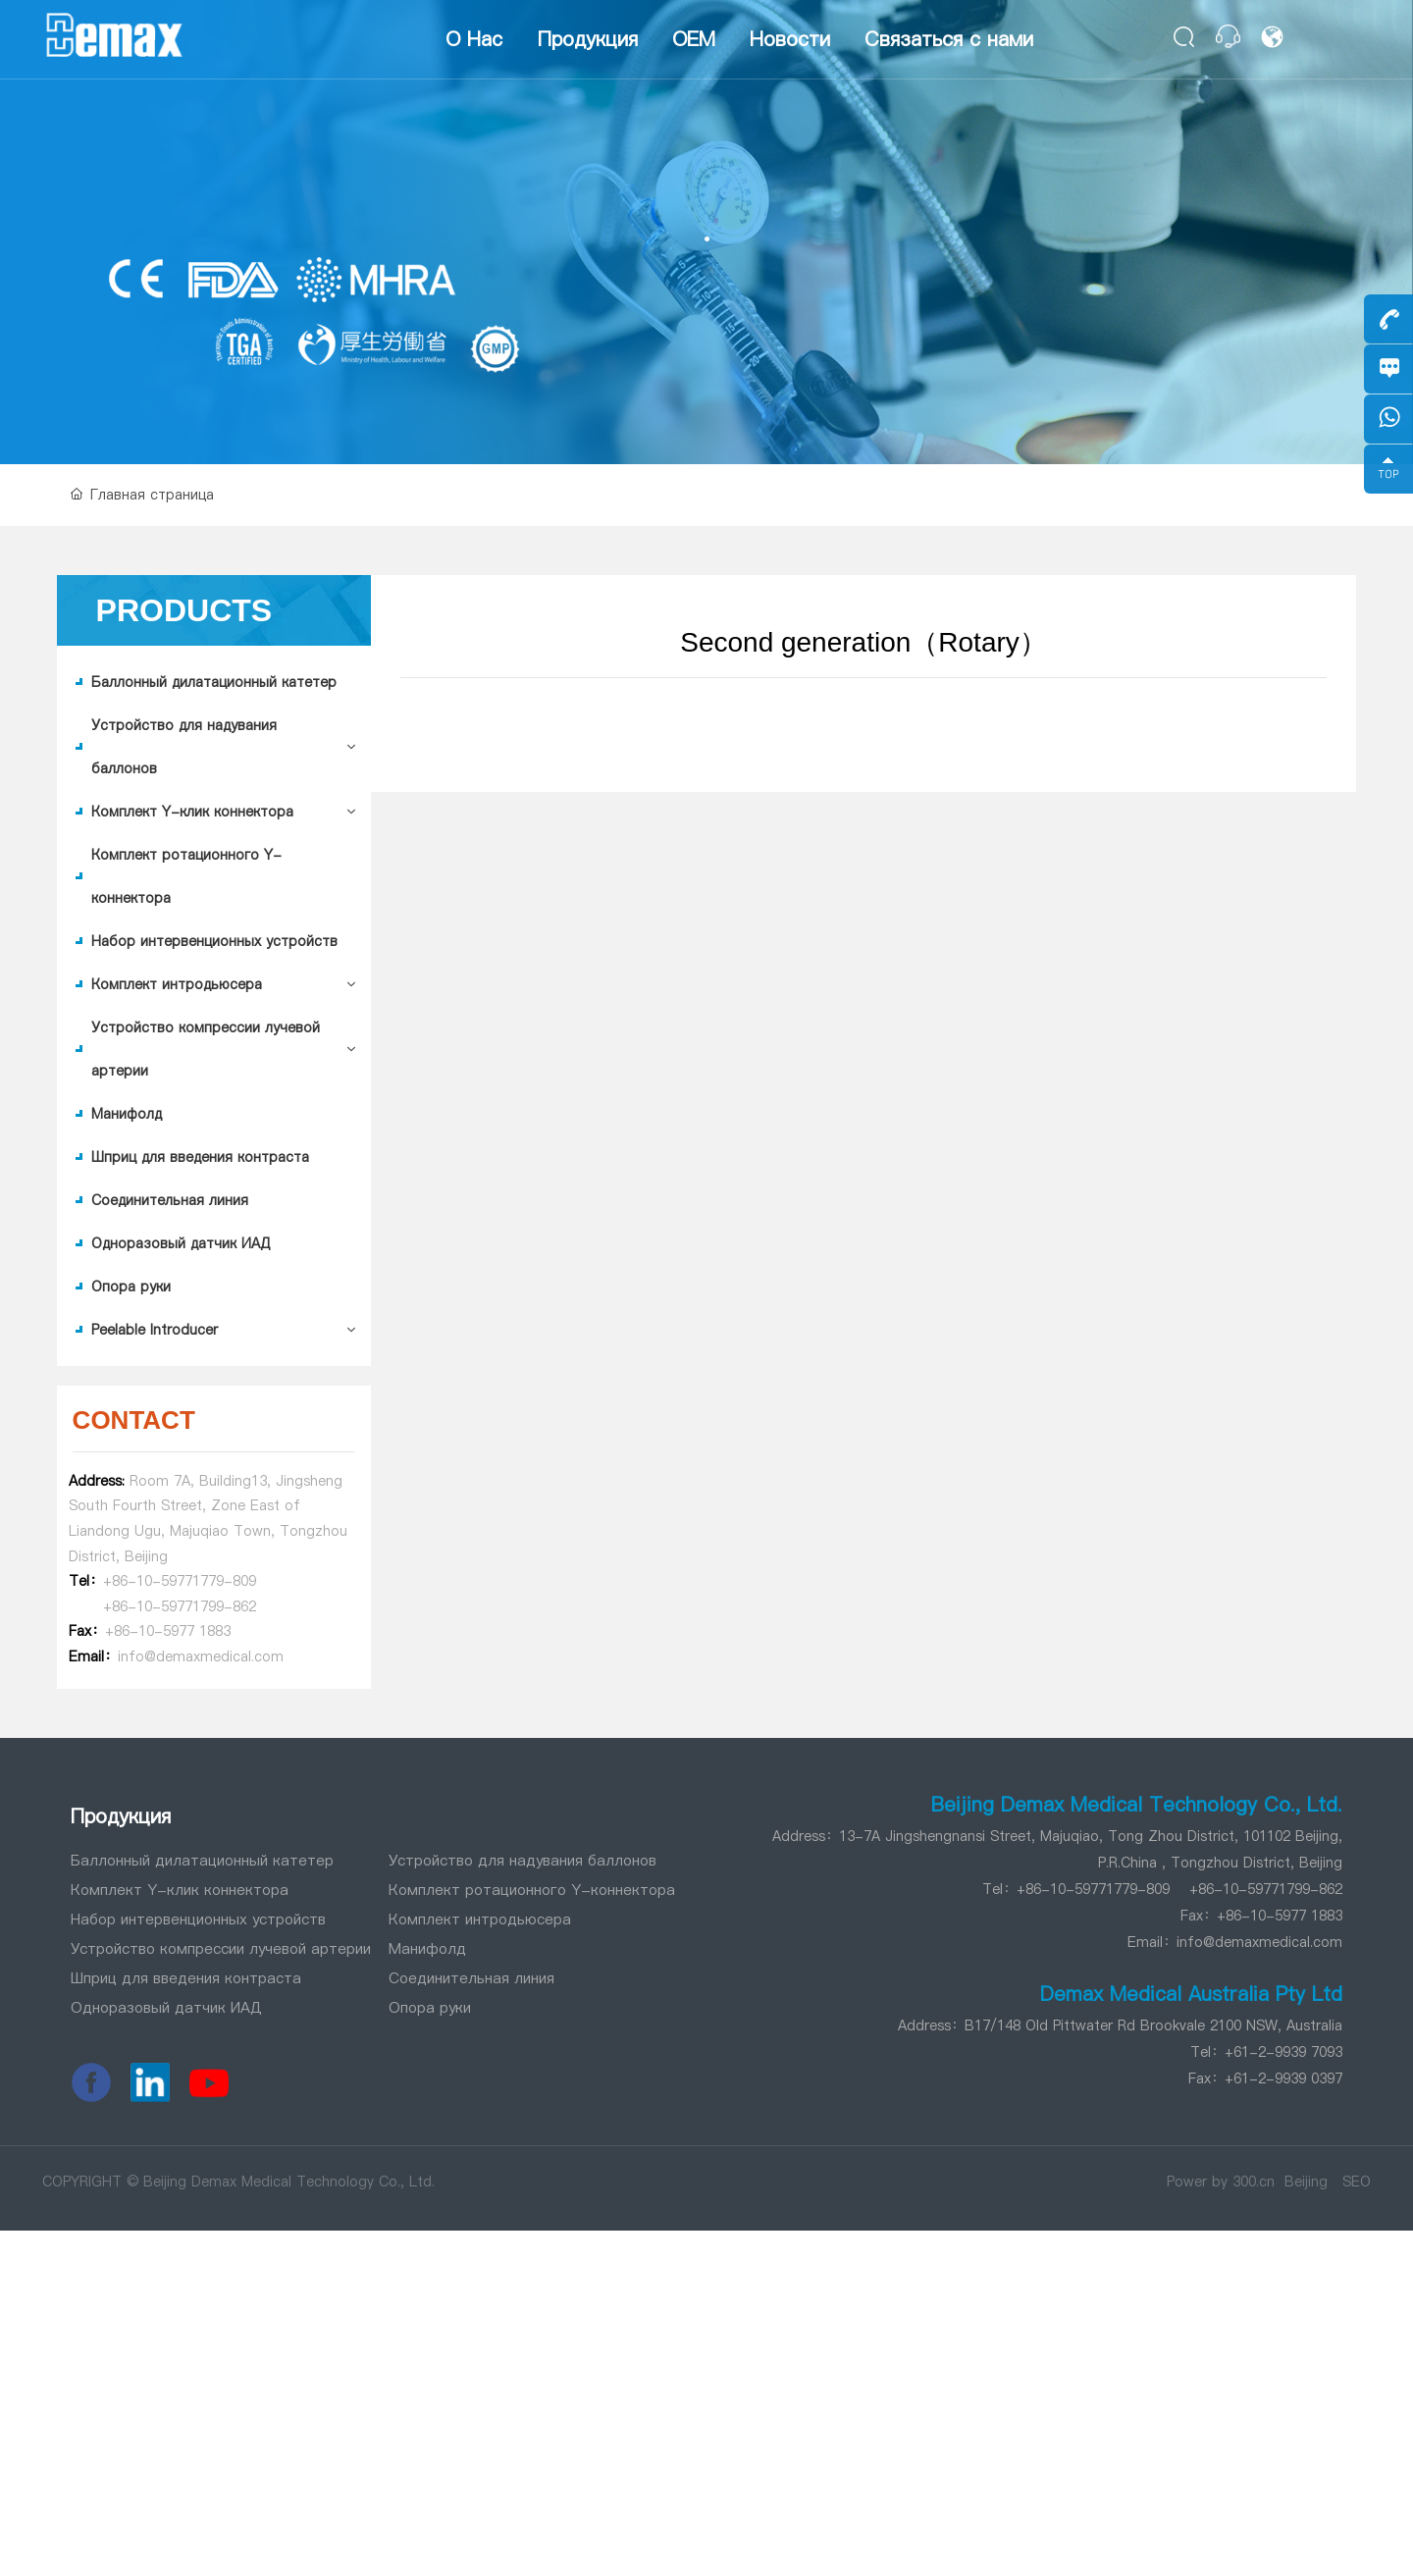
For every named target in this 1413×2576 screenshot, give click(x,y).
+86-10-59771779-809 (179, 1581)
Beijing (1306, 2181)
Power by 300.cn (1221, 2181)
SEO (1356, 2181)
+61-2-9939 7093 (1283, 2052)
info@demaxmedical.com (1259, 1942)
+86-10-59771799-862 (179, 1606)
